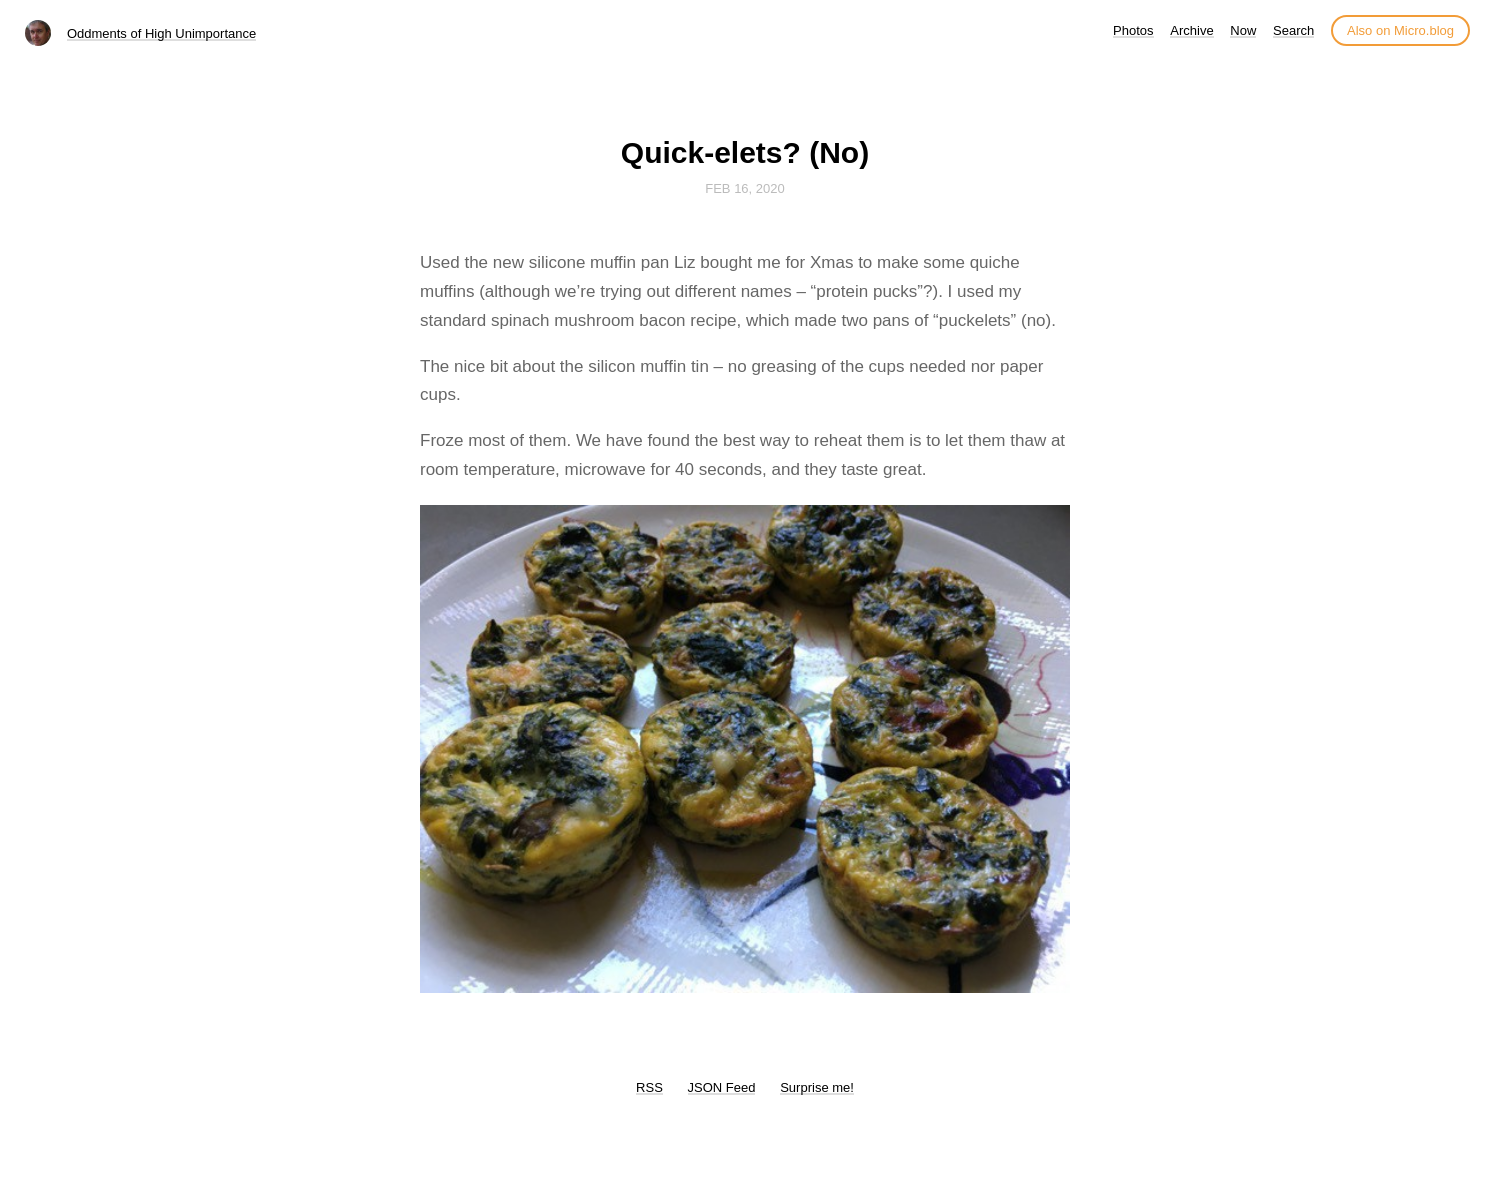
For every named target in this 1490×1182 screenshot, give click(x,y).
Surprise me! (817, 1087)
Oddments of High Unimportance (161, 33)
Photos (1133, 30)
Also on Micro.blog (1400, 30)
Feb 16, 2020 (745, 188)
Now (1243, 30)
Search (1293, 30)
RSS (649, 1087)
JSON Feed (722, 1087)
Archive (1191, 30)
